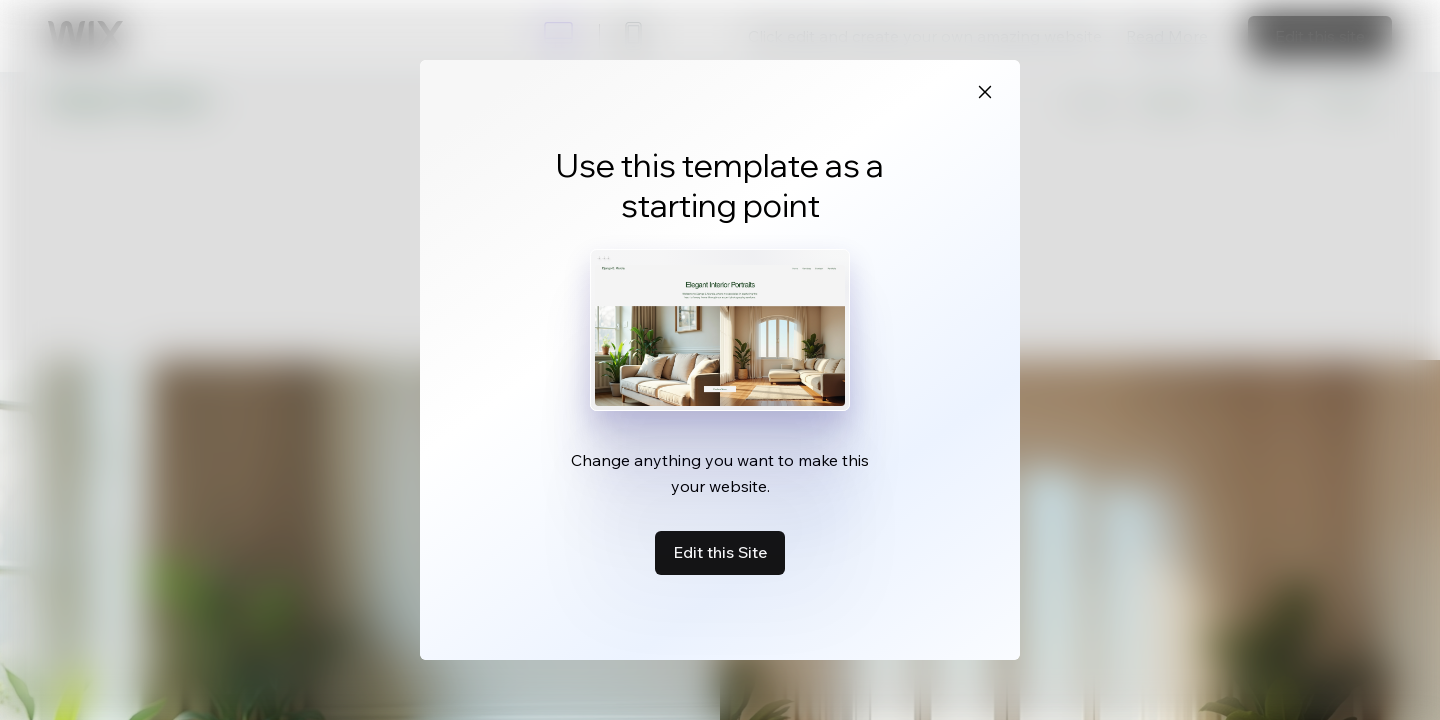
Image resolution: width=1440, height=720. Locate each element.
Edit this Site (720, 552)
